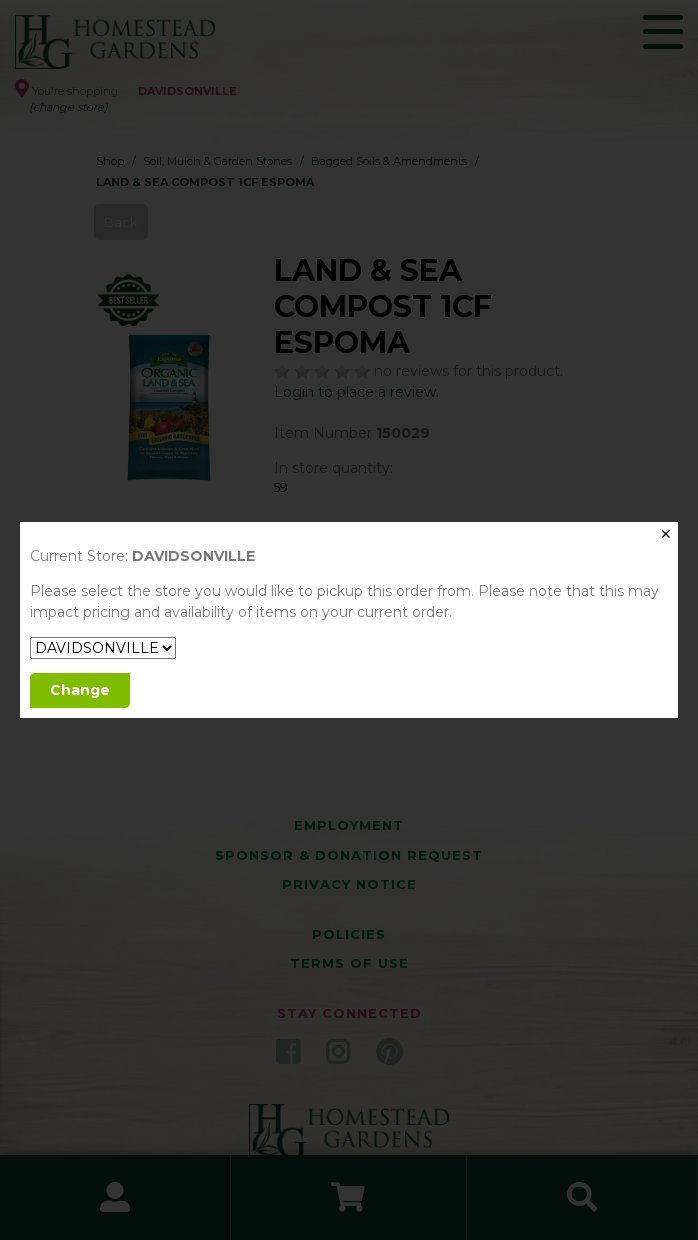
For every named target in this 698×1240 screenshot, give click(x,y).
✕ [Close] (666, 534)
